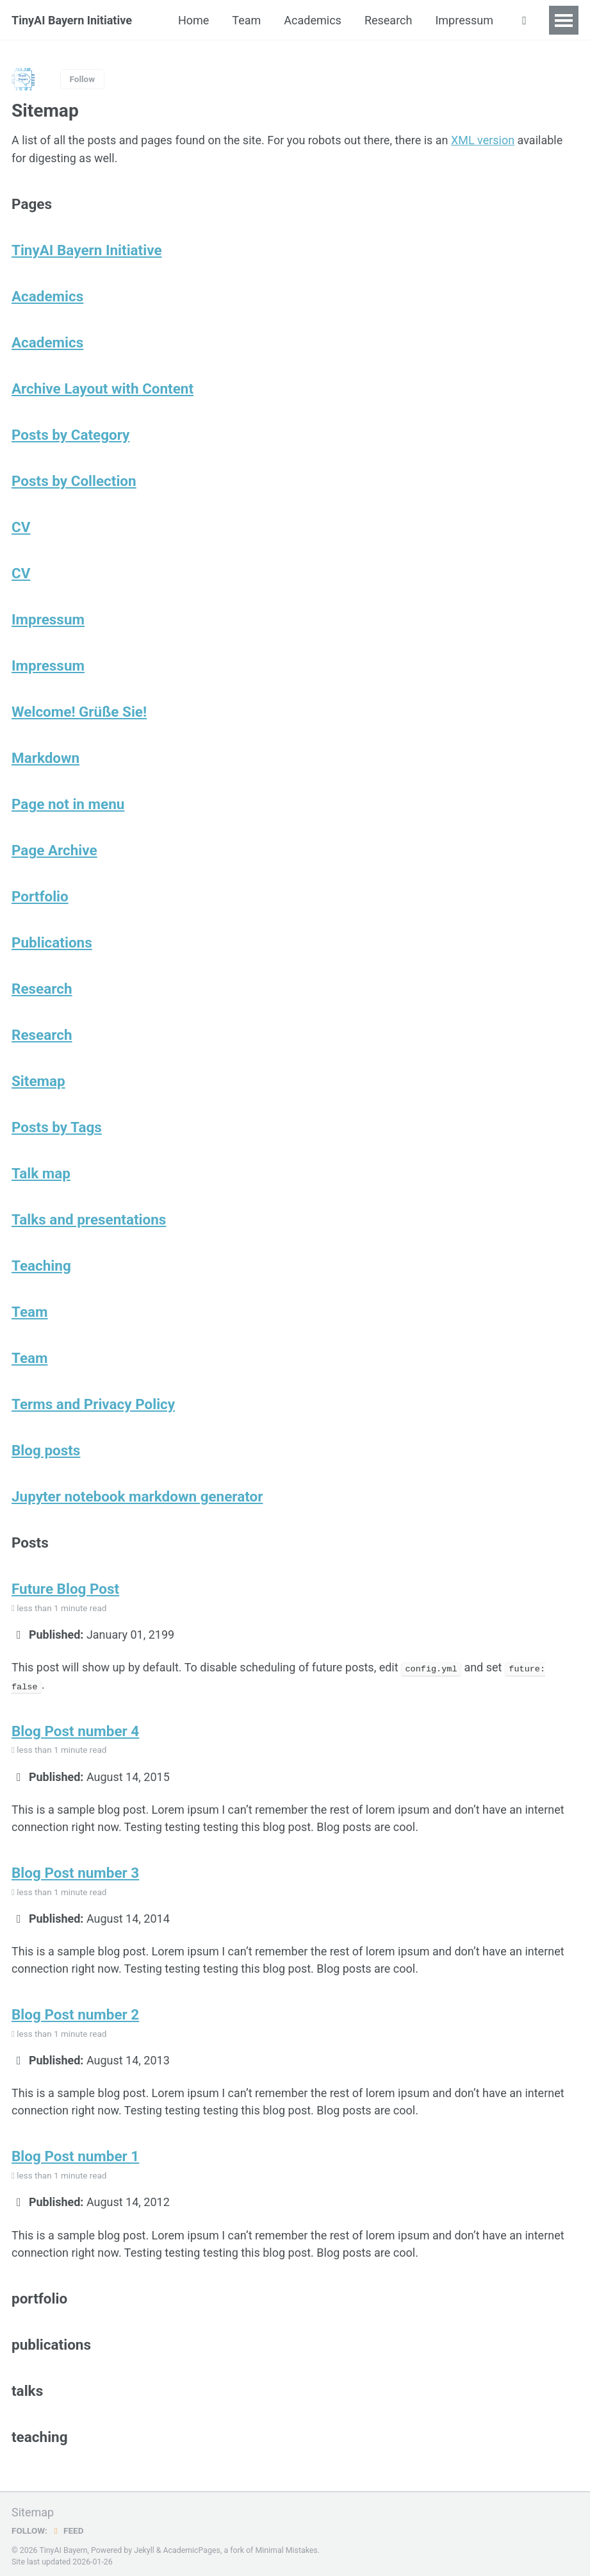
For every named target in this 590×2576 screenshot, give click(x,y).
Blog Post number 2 (76, 2011)
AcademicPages (191, 2546)
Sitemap (38, 1080)
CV (21, 526)
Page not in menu (68, 803)
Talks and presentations (89, 1218)
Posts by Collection (74, 480)
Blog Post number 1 (76, 2153)
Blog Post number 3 (76, 1870)
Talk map (41, 1172)
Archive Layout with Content (102, 388)
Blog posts (46, 1449)
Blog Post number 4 (76, 1729)
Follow (82, 79)
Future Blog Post (65, 1588)
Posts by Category (71, 434)
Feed (67, 2527)
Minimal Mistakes (286, 2546)
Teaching (41, 1265)
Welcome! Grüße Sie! (79, 711)
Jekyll (144, 2546)
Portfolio (40, 895)
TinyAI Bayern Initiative (72, 20)
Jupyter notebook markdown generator (137, 1495)
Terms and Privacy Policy (94, 1403)
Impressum (464, 20)
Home (193, 20)
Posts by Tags (57, 1126)
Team (246, 20)
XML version (482, 140)
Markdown (45, 757)
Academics (312, 20)
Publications (52, 941)
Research (389, 20)
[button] (524, 20)
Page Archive (54, 849)
